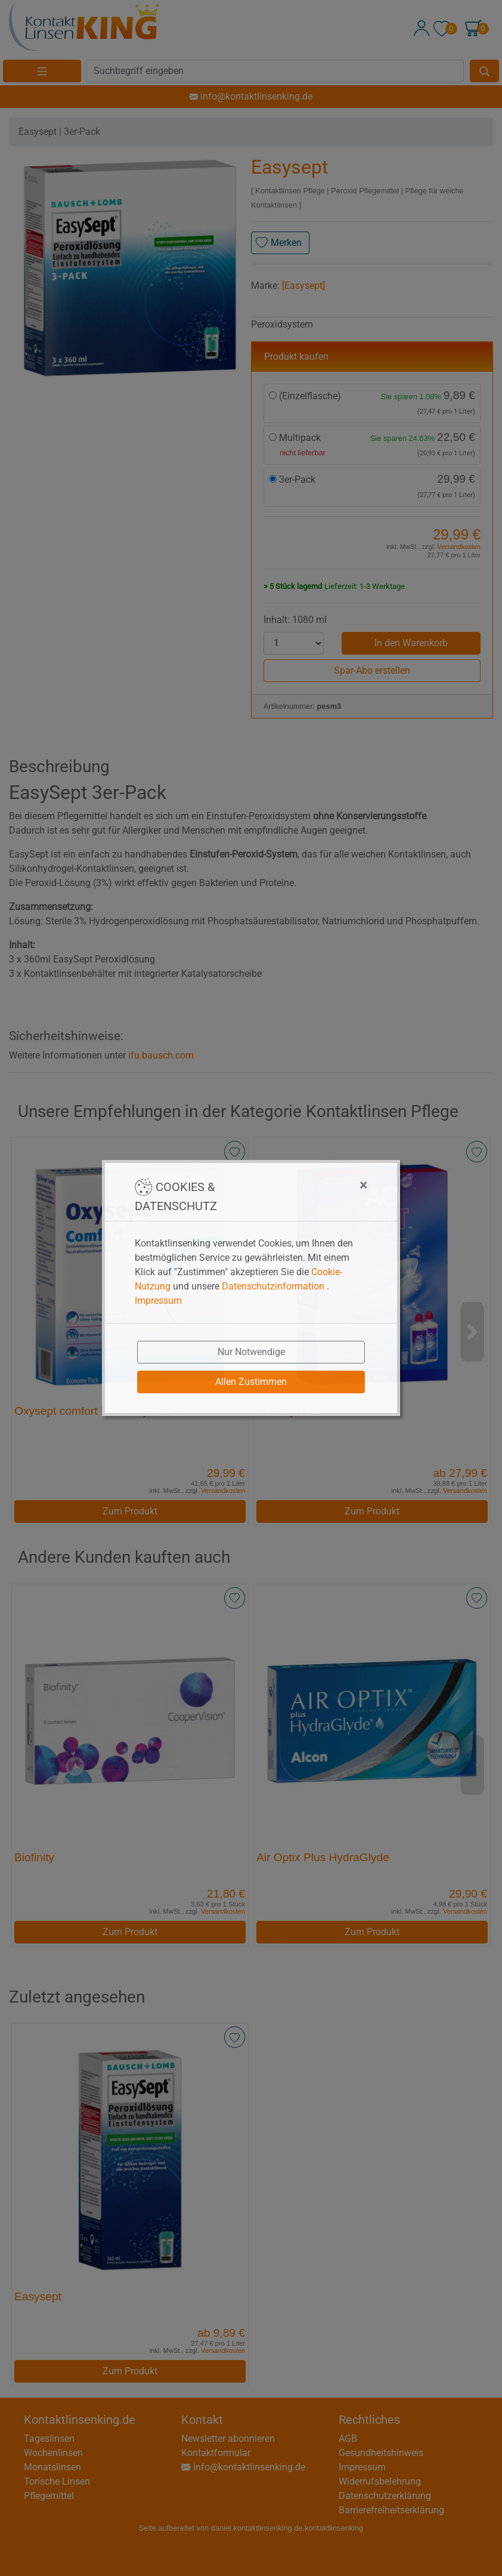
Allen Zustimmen (251, 1381)
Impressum (158, 1300)
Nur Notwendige (251, 1352)
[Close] (304, 1185)
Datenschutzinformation (273, 1286)
